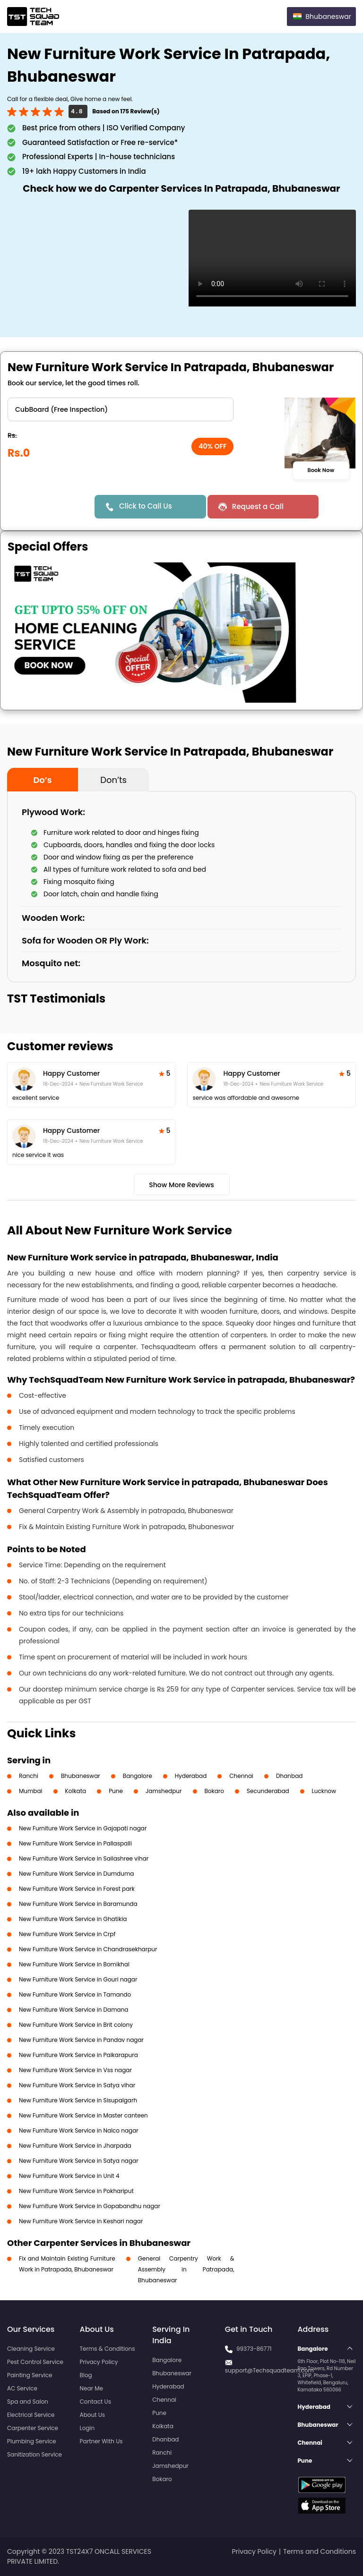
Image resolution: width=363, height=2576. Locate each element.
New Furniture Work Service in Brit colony (76, 2025)
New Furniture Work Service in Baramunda (78, 1904)
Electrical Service (31, 2415)
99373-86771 (254, 2349)
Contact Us (95, 2401)
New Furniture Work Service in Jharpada (75, 2146)
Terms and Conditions (319, 2551)
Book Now (321, 470)
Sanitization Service (34, 2454)
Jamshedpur (164, 1791)
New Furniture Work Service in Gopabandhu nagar (89, 2206)
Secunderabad (268, 1791)
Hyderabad (191, 1776)
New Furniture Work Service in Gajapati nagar (83, 1828)
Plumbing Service (31, 2441)
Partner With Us (101, 2441)
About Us (92, 2415)
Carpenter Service (32, 2428)
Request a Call (258, 506)
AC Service (22, 2388)
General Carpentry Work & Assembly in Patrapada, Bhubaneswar (186, 2269)
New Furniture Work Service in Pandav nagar (81, 2040)
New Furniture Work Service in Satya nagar (78, 2161)
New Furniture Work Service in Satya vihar (77, 2085)
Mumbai (31, 1791)
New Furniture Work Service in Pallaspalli (75, 1843)
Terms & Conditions (107, 2349)
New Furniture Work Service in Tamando (75, 1994)
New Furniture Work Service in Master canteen (83, 2115)
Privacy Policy (99, 2362)
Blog (86, 2375)
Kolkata (75, 1791)
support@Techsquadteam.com (269, 2370)
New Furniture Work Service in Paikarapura (78, 2055)
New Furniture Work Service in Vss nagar (75, 2070)
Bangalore (137, 1776)
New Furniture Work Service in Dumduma (76, 1874)
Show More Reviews (181, 1185)
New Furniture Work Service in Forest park (77, 1889)
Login (87, 2428)
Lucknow (324, 1791)
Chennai (241, 1776)
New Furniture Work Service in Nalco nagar (78, 2130)
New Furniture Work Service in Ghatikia (73, 1919)
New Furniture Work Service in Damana (73, 2010)
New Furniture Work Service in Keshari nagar (81, 2221)
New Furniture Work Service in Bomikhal (74, 1964)
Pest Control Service (35, 2362)
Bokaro (214, 1791)
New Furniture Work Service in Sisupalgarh (78, 2100)
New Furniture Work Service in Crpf (67, 1934)
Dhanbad (289, 1776)
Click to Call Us (145, 506)
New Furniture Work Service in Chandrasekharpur (88, 1949)
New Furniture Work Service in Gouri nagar (78, 1979)
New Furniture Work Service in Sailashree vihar (83, 1858)
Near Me (91, 2388)
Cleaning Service (31, 2349)
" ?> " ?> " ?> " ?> (120, 409)
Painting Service (29, 2375)
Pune (116, 1791)
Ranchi (28, 1776)
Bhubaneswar (80, 1776)
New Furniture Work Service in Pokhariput (76, 2191)
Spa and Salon (27, 2401)
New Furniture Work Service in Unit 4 (69, 2176)
